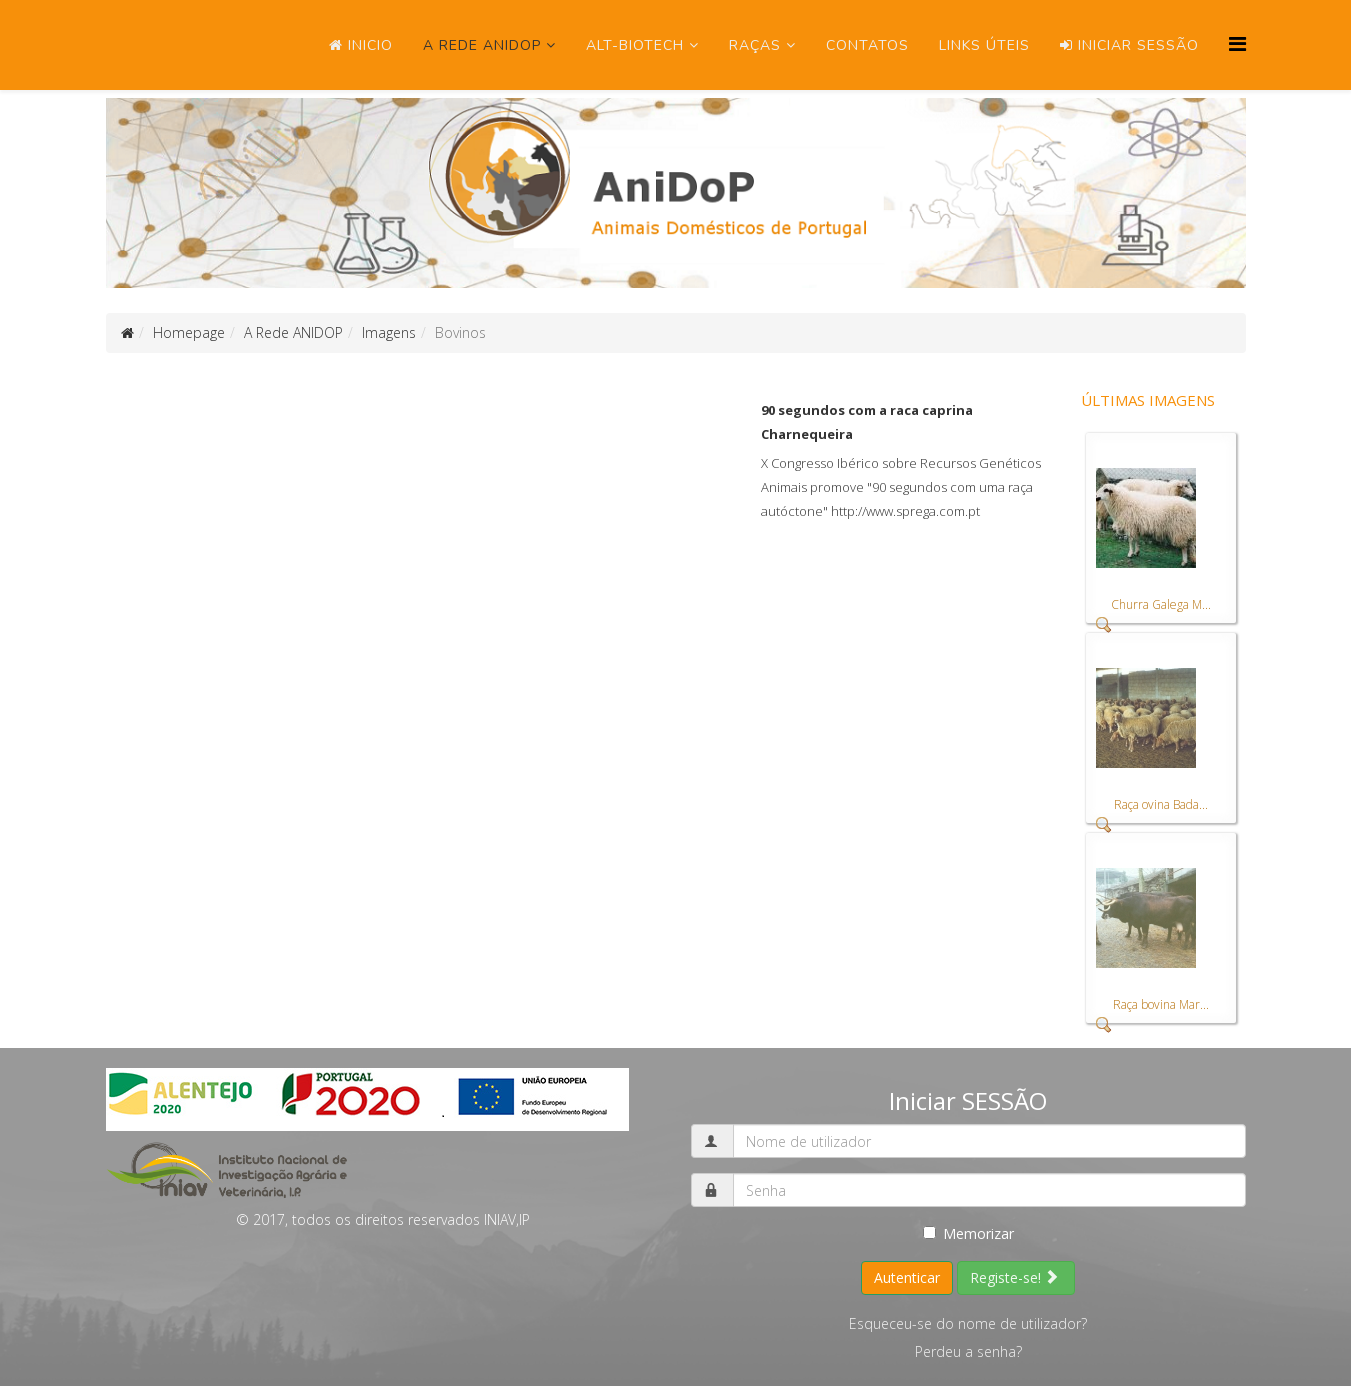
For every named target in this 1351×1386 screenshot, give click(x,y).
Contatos (867, 45)
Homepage (189, 332)
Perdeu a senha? (968, 1351)
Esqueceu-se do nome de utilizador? (968, 1323)
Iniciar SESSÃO (1129, 45)
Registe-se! (1014, 1277)
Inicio (361, 45)
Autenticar (907, 1277)
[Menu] (1237, 43)
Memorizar (968, 1233)
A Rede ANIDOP (482, 45)
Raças (755, 45)
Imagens (389, 332)
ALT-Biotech (635, 45)
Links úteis (984, 45)
